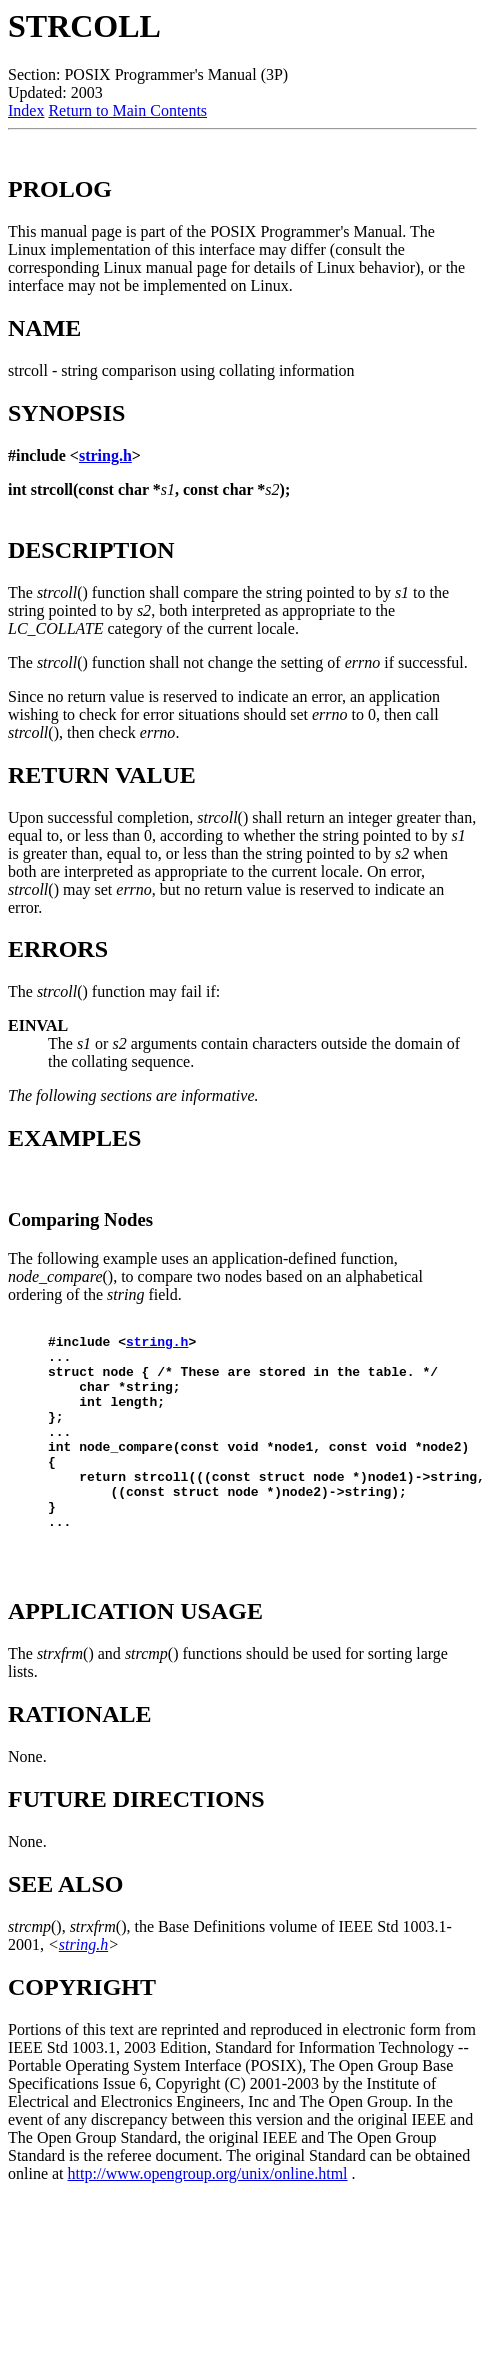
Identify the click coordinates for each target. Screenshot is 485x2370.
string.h (105, 455)
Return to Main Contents (127, 110)
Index (26, 110)
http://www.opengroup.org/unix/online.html (208, 2218)
